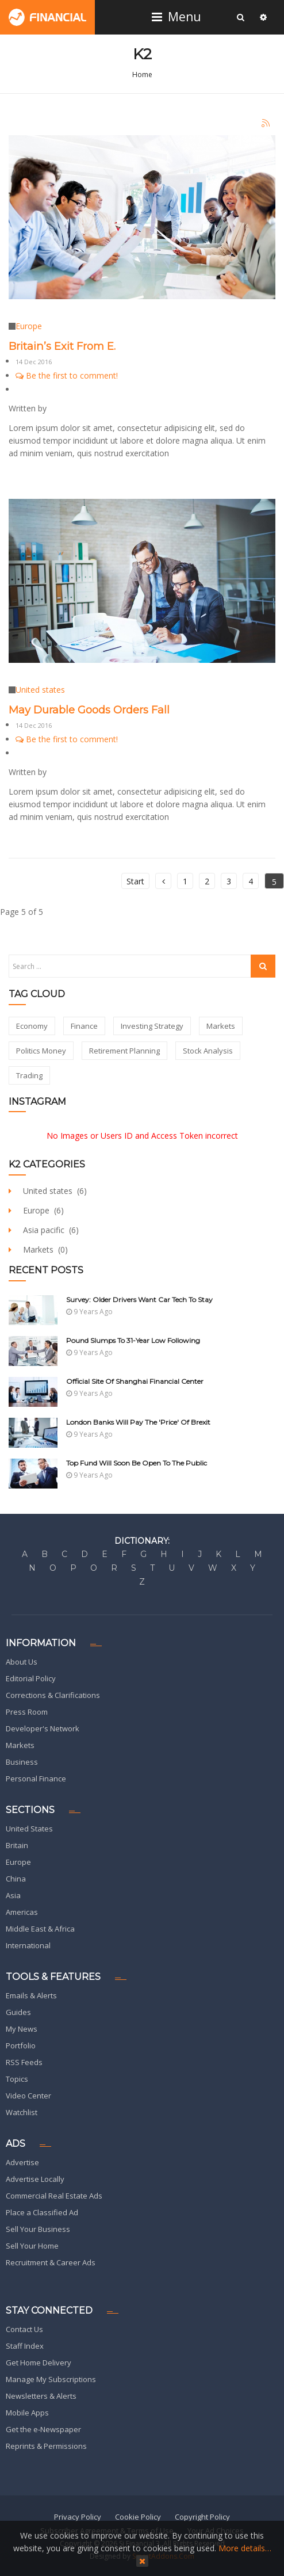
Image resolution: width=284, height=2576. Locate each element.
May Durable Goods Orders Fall (89, 709)
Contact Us (24, 2329)
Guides (18, 2012)
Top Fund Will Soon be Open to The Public (136, 1463)
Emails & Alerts (31, 1995)
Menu (178, 16)
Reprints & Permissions (46, 2446)
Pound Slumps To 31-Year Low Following (133, 1340)
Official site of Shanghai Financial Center (135, 1381)
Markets (20, 1745)
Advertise (22, 2162)
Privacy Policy (77, 2517)
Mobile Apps (27, 2412)
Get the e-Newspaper (43, 2429)
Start (135, 881)
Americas (22, 1912)
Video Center (28, 2095)
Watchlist (21, 2112)
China (16, 1878)
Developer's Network (42, 1728)
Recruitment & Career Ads (50, 2262)
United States (29, 1828)
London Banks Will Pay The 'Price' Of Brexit (138, 1422)
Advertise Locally (35, 2179)
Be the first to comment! (67, 375)
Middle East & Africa (40, 1929)
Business (22, 1762)
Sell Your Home (32, 2246)
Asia (13, 1895)
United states (40, 689)
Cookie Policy (138, 2517)
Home (142, 74)
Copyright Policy (202, 2517)
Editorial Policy (31, 1678)
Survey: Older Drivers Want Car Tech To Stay (139, 1299)
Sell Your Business (38, 2229)
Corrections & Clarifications (53, 1695)
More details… (244, 2548)
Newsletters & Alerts (41, 2396)
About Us (21, 1662)
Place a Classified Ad (42, 2212)
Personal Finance (36, 1778)
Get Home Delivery (38, 2362)
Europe (29, 325)
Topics (17, 2079)
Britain (17, 1845)
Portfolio (21, 2045)
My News (21, 2029)
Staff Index (25, 2346)
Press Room (27, 1712)
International (28, 1945)
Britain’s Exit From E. (62, 346)
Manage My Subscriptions (51, 2379)
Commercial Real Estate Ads (54, 2195)
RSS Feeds (24, 2062)
